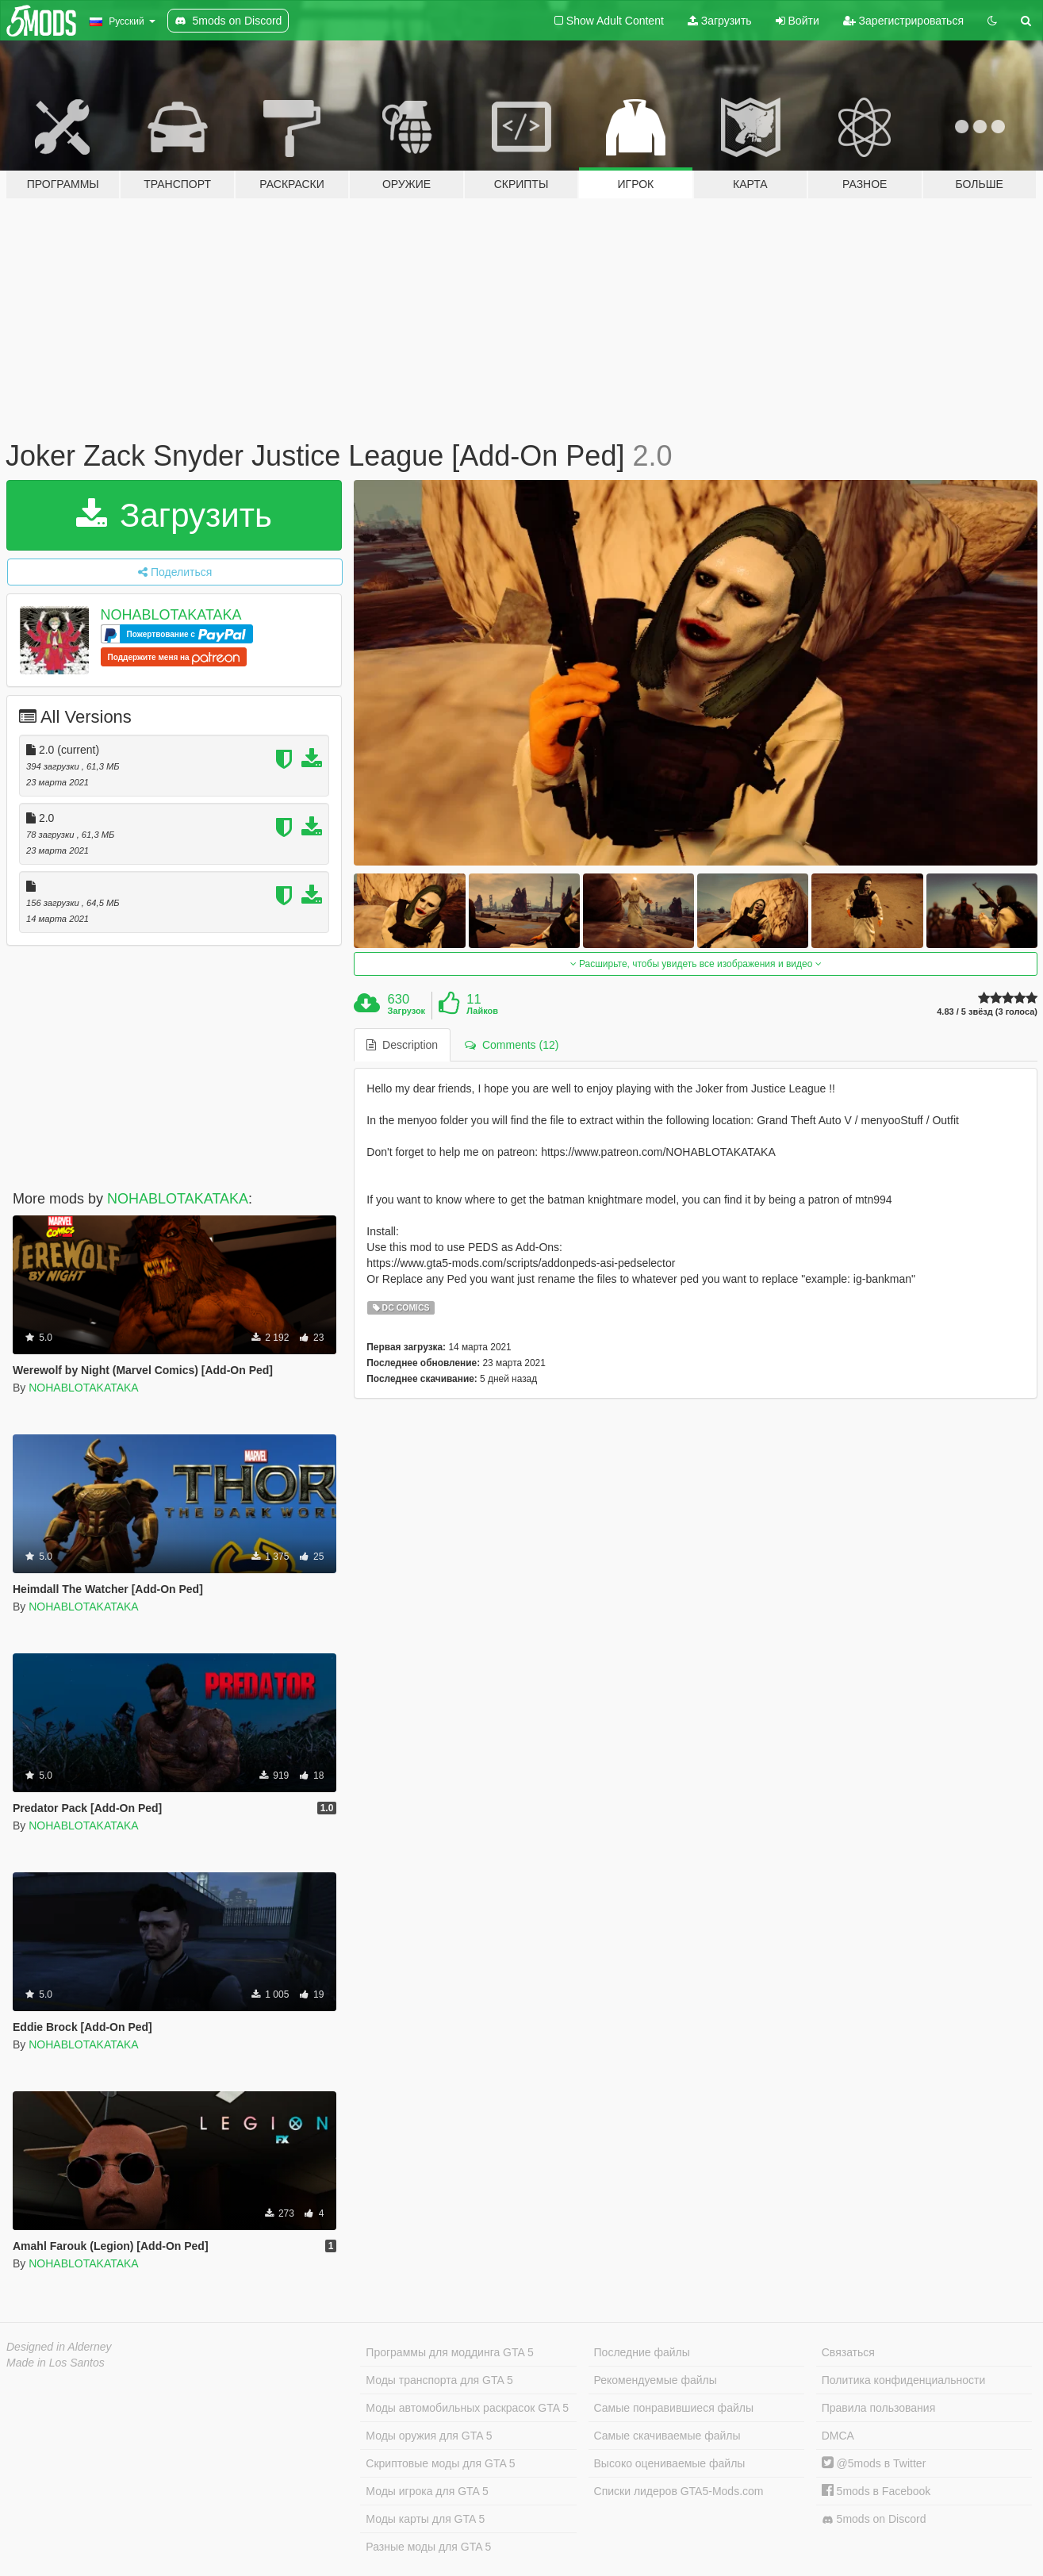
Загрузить (720, 20)
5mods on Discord (874, 2519)
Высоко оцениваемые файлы (670, 2463)
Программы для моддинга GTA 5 (449, 2352)
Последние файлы (642, 2352)
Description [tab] (402, 1044)
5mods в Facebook (876, 2491)
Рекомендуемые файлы (655, 2380)
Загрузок (407, 1010)
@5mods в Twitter (874, 2463)
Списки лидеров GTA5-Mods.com (679, 2491)
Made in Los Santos (55, 2362)
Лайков (482, 1010)
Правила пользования (879, 2407)
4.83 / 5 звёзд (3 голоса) (987, 1012)
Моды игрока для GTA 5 (427, 2491)
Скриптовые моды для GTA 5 (440, 2463)
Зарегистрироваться (903, 20)
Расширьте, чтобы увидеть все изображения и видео (696, 963)
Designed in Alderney (59, 2346)
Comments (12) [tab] (511, 1044)
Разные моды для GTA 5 (428, 2546)
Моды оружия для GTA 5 (429, 2435)
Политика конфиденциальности (904, 2380)
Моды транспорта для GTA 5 (439, 2380)
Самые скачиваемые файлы (667, 2435)
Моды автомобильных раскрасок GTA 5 (467, 2407)
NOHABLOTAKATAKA (171, 615)
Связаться (848, 2352)
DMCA (838, 2435)
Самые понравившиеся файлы (673, 2407)
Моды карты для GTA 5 (425, 2519)
